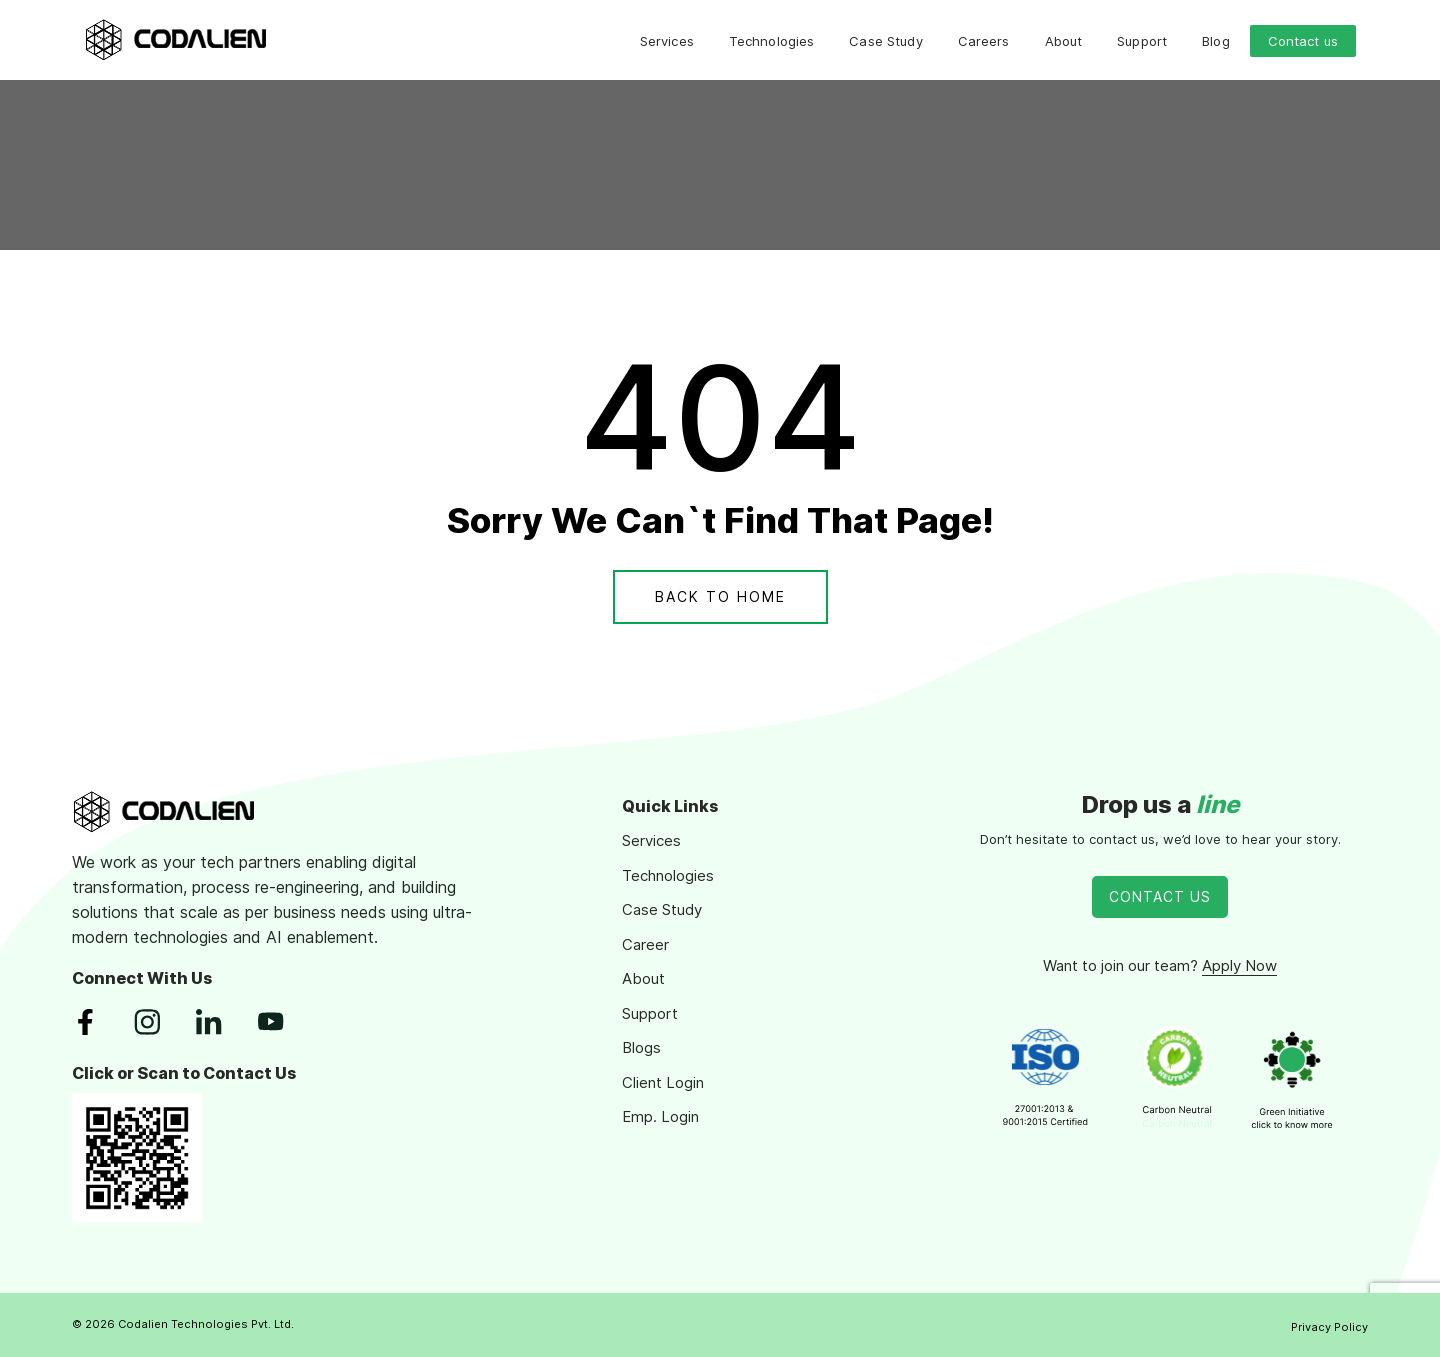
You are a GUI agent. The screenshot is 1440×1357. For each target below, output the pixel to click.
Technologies (772, 41)
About (1064, 41)
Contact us (1303, 41)
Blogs (641, 1047)
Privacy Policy (1329, 1327)
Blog (1216, 41)
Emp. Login (660, 1116)
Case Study (885, 41)
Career (645, 944)
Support (1142, 41)
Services (667, 41)
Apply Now (1239, 965)
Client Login (663, 1082)
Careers (984, 41)
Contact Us (1160, 896)
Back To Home (720, 596)
